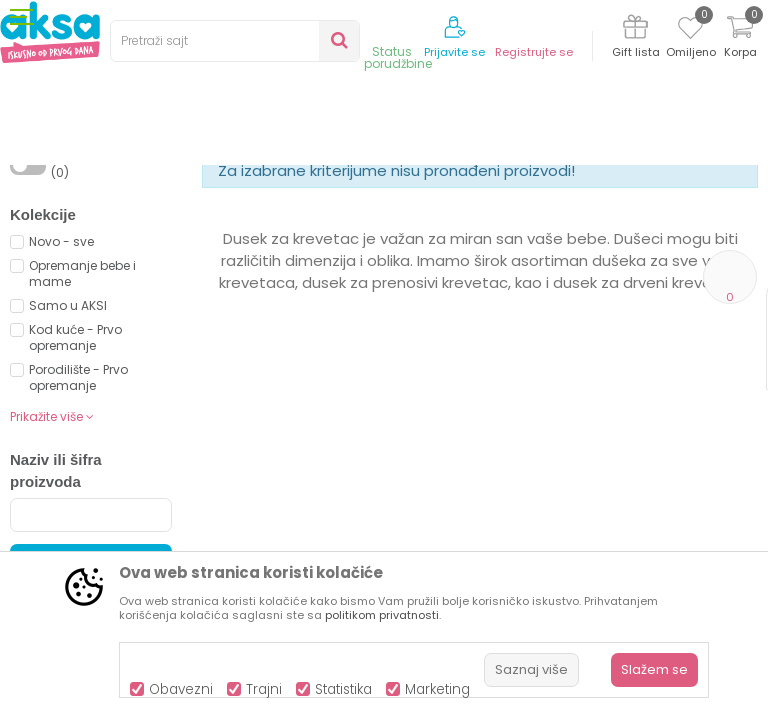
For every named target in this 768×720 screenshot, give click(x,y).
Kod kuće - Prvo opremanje (75, 502)
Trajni (264, 689)
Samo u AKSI (68, 470)
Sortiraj (512, 235)
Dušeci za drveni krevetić (465, 202)
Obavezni (181, 689)
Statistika (343, 689)
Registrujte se (534, 52)
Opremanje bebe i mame (82, 438)
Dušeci (356, 202)
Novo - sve (61, 406)
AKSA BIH (36, 202)
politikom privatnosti (382, 615)
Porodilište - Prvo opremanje (78, 542)
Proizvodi (106, 202)
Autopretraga (421, 257)
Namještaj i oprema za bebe (234, 202)
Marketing (437, 689)
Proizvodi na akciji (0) (105, 329)
